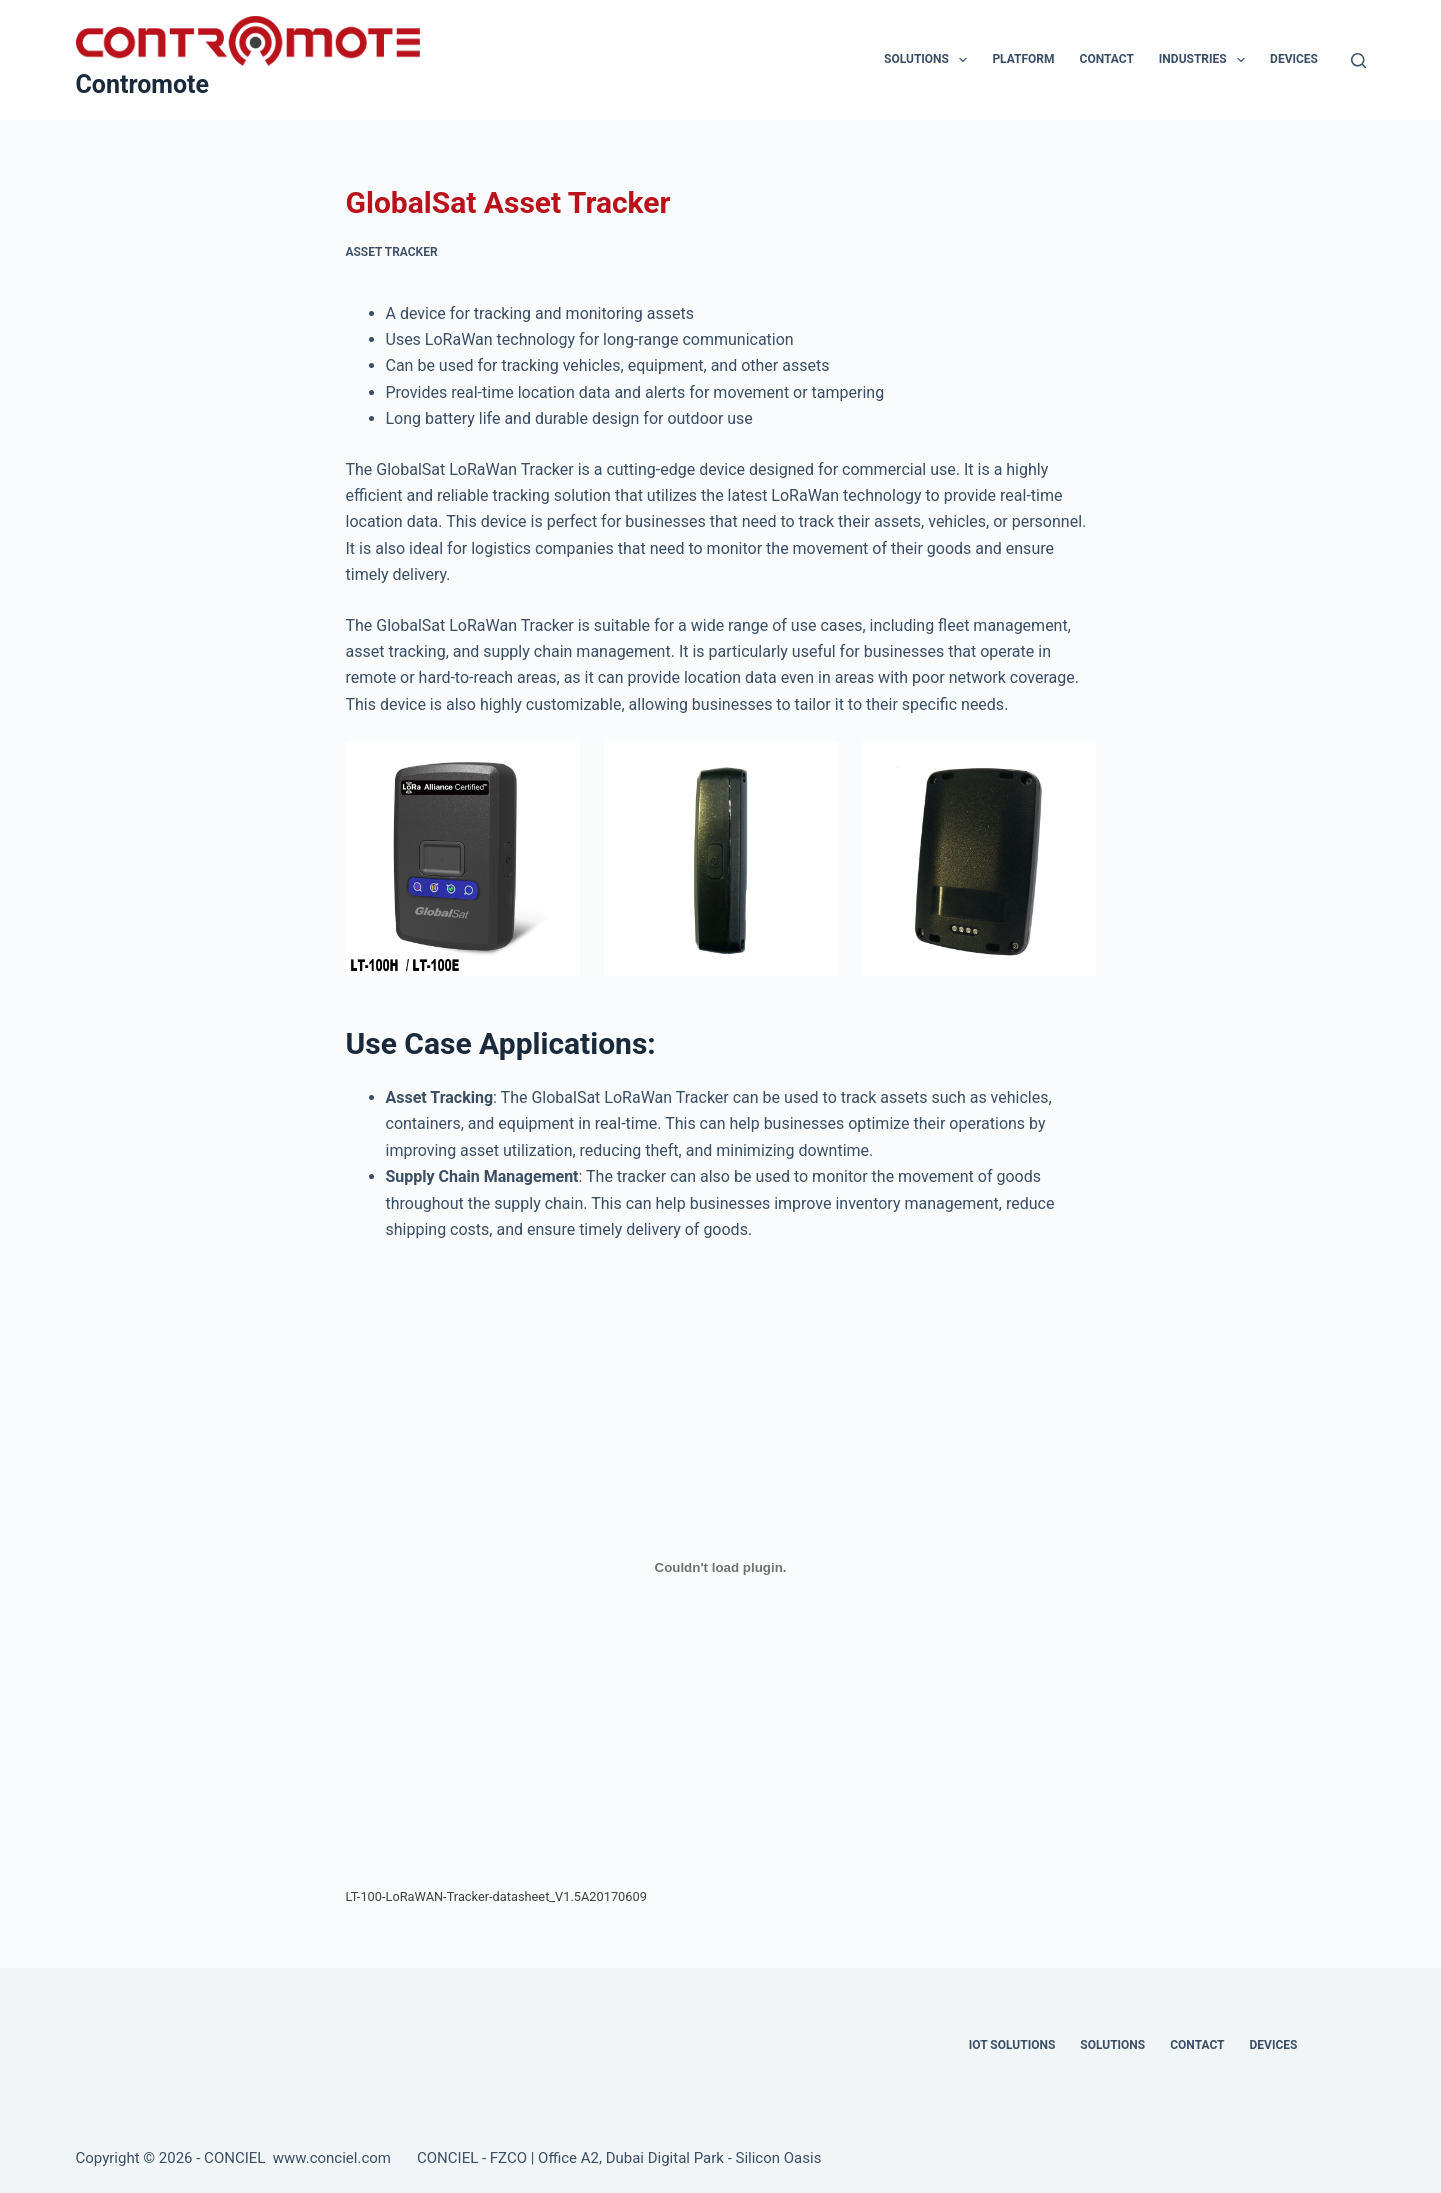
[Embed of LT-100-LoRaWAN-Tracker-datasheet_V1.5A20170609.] (721, 1567)
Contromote (143, 84)
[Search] (1358, 60)
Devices (1294, 59)
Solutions (929, 60)
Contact (1107, 59)
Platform (1023, 59)
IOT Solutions (1012, 2045)
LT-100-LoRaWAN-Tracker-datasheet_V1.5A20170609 (496, 1896)
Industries (1206, 60)
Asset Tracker (392, 252)
